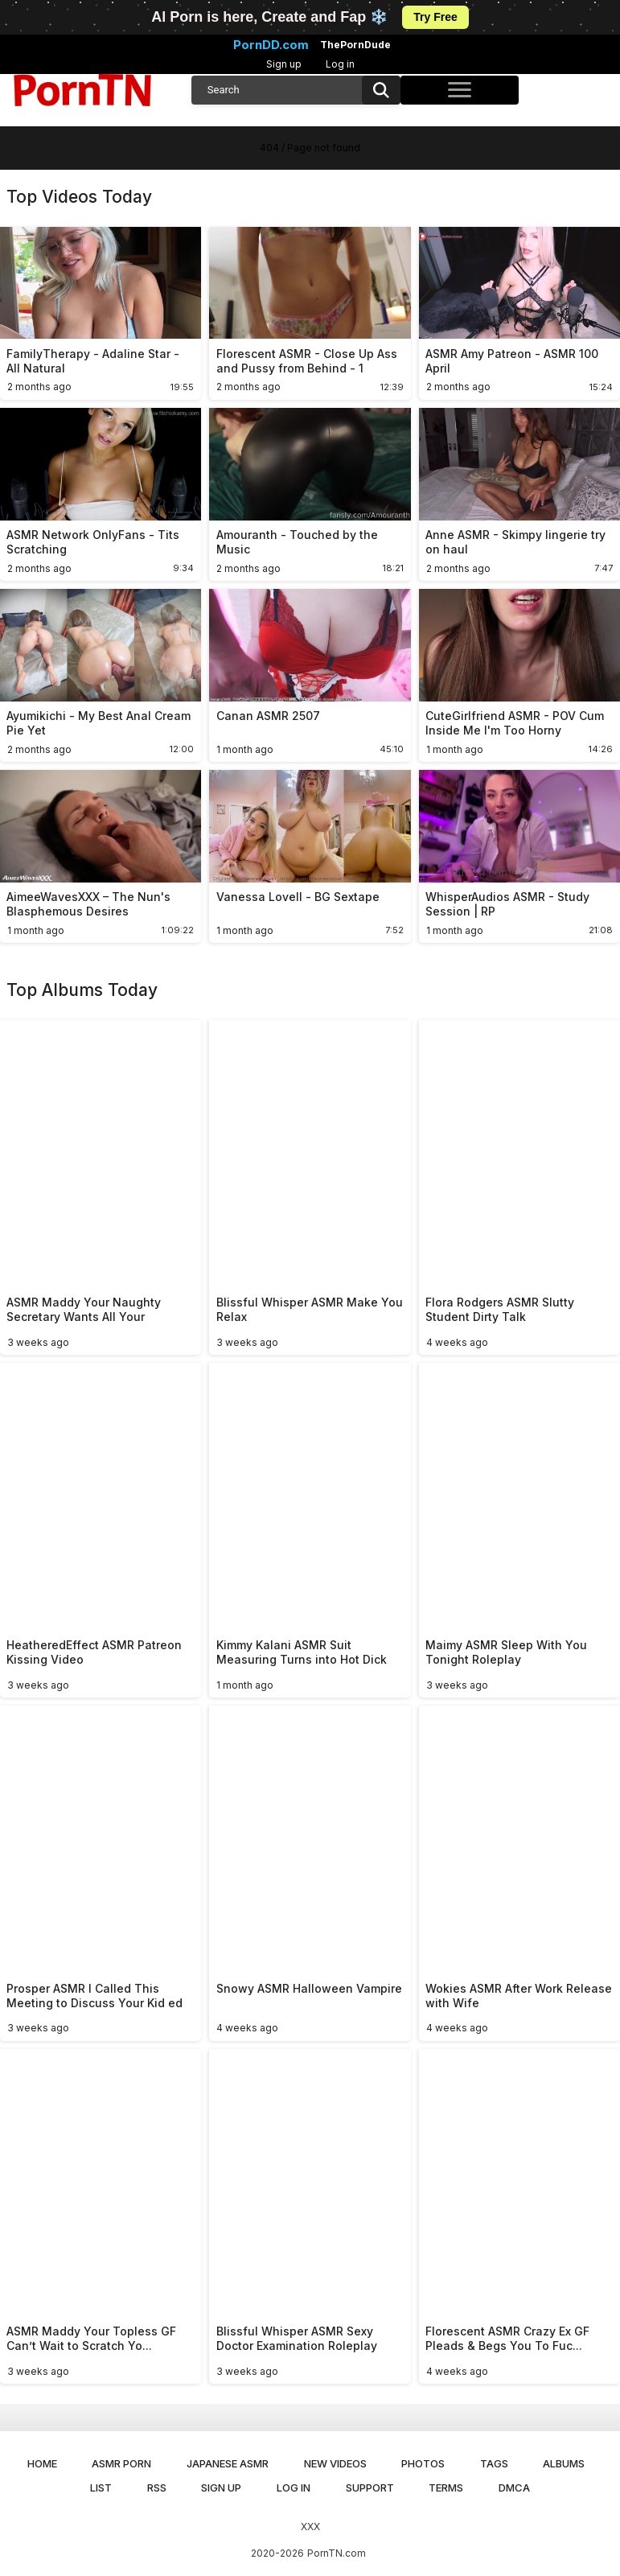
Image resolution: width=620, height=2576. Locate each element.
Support (370, 2487)
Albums (564, 2463)
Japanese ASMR (228, 2463)
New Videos (335, 2463)
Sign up (284, 64)
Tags (494, 2463)
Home (42, 2463)
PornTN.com (336, 2553)
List (101, 2487)
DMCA (514, 2487)
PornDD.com (271, 45)
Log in (340, 64)
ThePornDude (355, 45)
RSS (156, 2487)
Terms (446, 2487)
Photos (423, 2463)
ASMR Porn (121, 2463)
